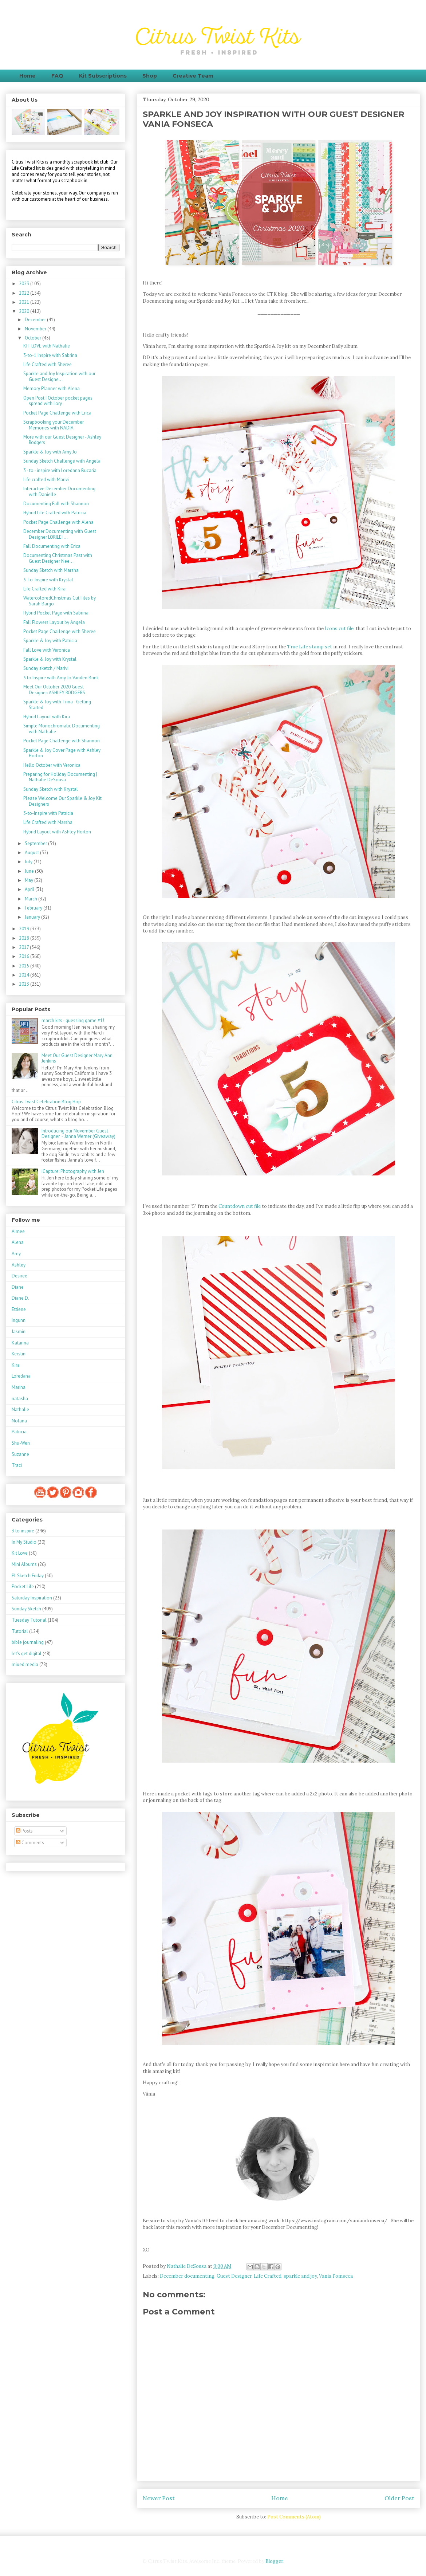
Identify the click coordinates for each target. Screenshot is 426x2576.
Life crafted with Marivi (46, 479)
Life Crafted (267, 2276)
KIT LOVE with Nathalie (46, 346)
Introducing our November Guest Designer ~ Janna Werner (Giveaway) (78, 1134)
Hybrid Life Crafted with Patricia (54, 513)
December (36, 320)
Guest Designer (234, 2276)
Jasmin (18, 1331)
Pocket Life (23, 1586)
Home (27, 75)
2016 (24, 956)
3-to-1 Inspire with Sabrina (50, 355)
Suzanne (20, 1454)
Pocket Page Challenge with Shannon (61, 741)
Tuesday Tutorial (29, 1620)
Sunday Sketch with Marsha (51, 570)
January (33, 917)
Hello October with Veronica (51, 765)
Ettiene (19, 1309)
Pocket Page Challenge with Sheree (59, 631)
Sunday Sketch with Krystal (50, 789)
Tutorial (20, 1631)
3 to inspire (23, 1531)
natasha (20, 1398)
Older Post (399, 2498)
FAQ (57, 75)
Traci (17, 1465)
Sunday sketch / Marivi (45, 668)
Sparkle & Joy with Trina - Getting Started (57, 705)
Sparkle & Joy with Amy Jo (50, 452)
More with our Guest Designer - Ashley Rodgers (62, 440)
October (33, 338)
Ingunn (18, 1320)
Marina (18, 1387)
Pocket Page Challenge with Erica (57, 413)
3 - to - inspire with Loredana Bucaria (59, 470)
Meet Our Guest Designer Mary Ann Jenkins (77, 1058)
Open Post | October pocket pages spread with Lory (57, 401)
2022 (24, 293)
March (31, 899)
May (29, 880)
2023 (24, 283)
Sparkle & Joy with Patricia (50, 640)
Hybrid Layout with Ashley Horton (57, 832)
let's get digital (27, 1653)
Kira (16, 1365)
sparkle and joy (300, 2276)
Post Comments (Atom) (294, 2517)
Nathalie (20, 1409)
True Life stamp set (309, 647)
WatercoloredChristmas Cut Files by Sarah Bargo (59, 601)
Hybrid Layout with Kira (46, 717)
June (30, 871)
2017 (24, 947)
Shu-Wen (21, 1443)
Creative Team (193, 75)
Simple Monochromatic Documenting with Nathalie (61, 729)
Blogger (274, 2561)
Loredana (21, 1376)
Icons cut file (339, 628)
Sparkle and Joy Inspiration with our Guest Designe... (59, 376)
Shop (149, 75)
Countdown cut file (239, 1206)
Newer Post (159, 2498)
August (32, 852)
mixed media (25, 1664)
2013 (24, 984)
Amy (16, 1253)
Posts (24, 1831)
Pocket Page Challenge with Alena (58, 522)
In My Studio (24, 1542)
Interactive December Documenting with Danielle (59, 492)
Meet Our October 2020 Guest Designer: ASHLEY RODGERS (54, 690)
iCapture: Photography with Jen (73, 1171)
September (36, 843)
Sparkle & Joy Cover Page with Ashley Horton (61, 753)
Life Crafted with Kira (44, 589)
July (29, 862)
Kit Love (20, 1553)
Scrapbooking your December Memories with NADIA (53, 425)
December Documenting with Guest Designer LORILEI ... (59, 534)
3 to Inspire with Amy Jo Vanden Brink (61, 678)
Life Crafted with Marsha (47, 822)
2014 (24, 975)
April (30, 889)
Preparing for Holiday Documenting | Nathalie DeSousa (60, 777)
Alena (18, 1242)
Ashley (18, 1265)
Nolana (19, 1421)
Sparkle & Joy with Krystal (49, 659)
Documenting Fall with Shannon (56, 503)
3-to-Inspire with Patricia (48, 813)
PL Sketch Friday (28, 1575)
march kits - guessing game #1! (73, 1020)
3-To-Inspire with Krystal (48, 580)
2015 (24, 966)
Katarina (20, 1343)
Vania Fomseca (336, 2276)
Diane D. (20, 1298)
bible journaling (28, 1642)
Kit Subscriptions (103, 75)
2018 (24, 938)
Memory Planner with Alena (51, 388)
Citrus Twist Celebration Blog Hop (46, 1102)
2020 (24, 311)
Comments (30, 1842)
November (36, 329)
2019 (24, 929)
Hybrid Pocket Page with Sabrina (55, 613)
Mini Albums (24, 1564)
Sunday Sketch (26, 1609)
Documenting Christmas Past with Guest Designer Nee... (57, 558)
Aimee (18, 1231)
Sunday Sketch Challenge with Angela (61, 461)
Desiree (19, 1276)
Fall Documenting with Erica (51, 546)
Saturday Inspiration (32, 1598)
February (34, 908)
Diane (18, 1287)
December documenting (187, 2276)
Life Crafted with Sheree (47, 364)
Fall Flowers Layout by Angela (54, 622)
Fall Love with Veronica (46, 650)
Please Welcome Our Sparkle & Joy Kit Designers (62, 801)
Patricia (19, 1432)
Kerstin (18, 1354)
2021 (24, 302)
